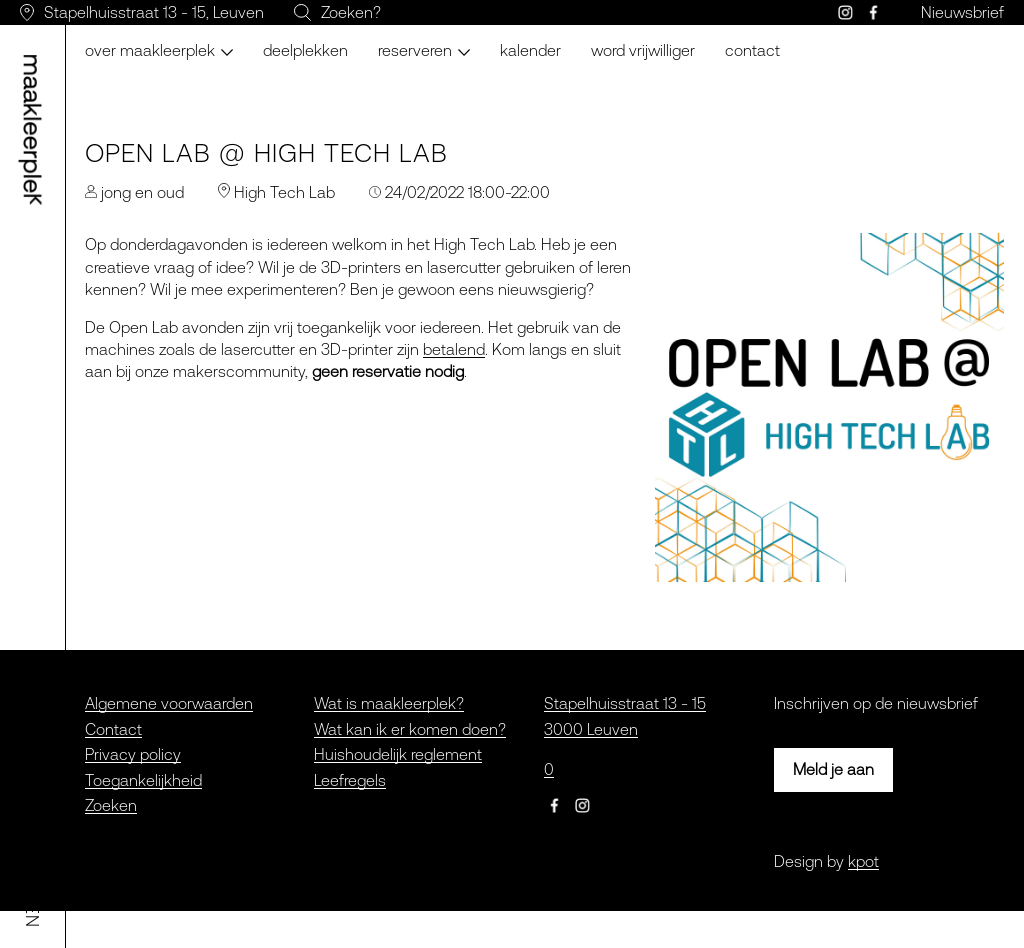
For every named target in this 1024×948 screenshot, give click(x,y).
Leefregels (350, 780)
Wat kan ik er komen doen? (410, 729)
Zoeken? (351, 12)
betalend (454, 349)
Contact (752, 50)
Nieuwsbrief (962, 12)
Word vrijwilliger (643, 50)
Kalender (530, 50)
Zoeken (111, 805)
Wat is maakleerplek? (389, 703)
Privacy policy (133, 754)
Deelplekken (305, 50)
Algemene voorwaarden (169, 703)
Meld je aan (833, 769)
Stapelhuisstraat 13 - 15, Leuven (154, 12)
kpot (863, 861)
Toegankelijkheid (143, 780)
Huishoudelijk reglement (398, 754)
